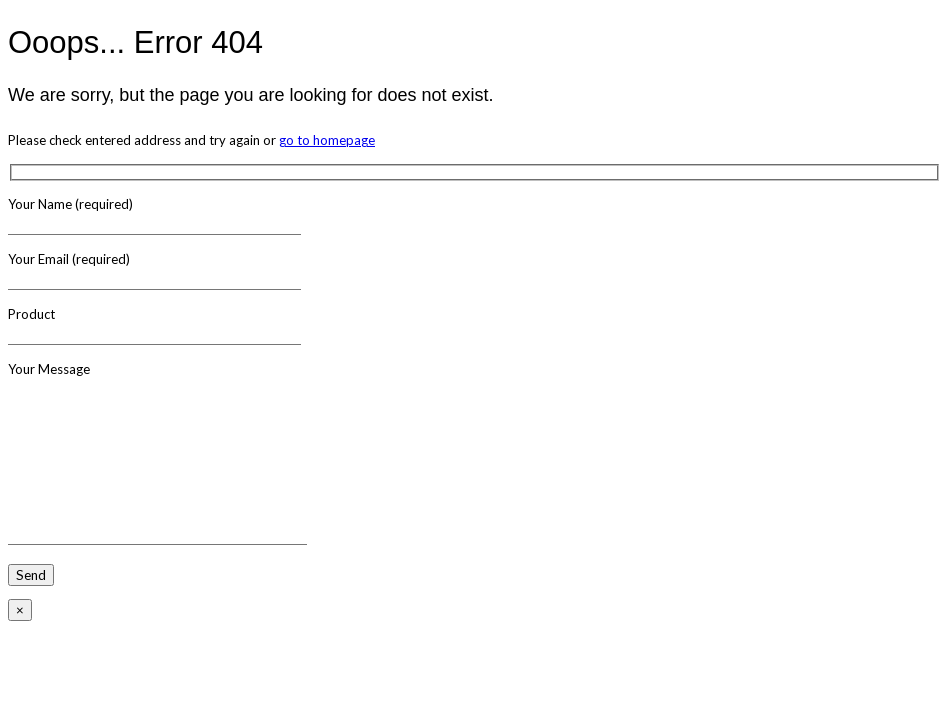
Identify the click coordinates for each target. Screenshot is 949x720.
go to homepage (327, 140)
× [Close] (20, 610)
